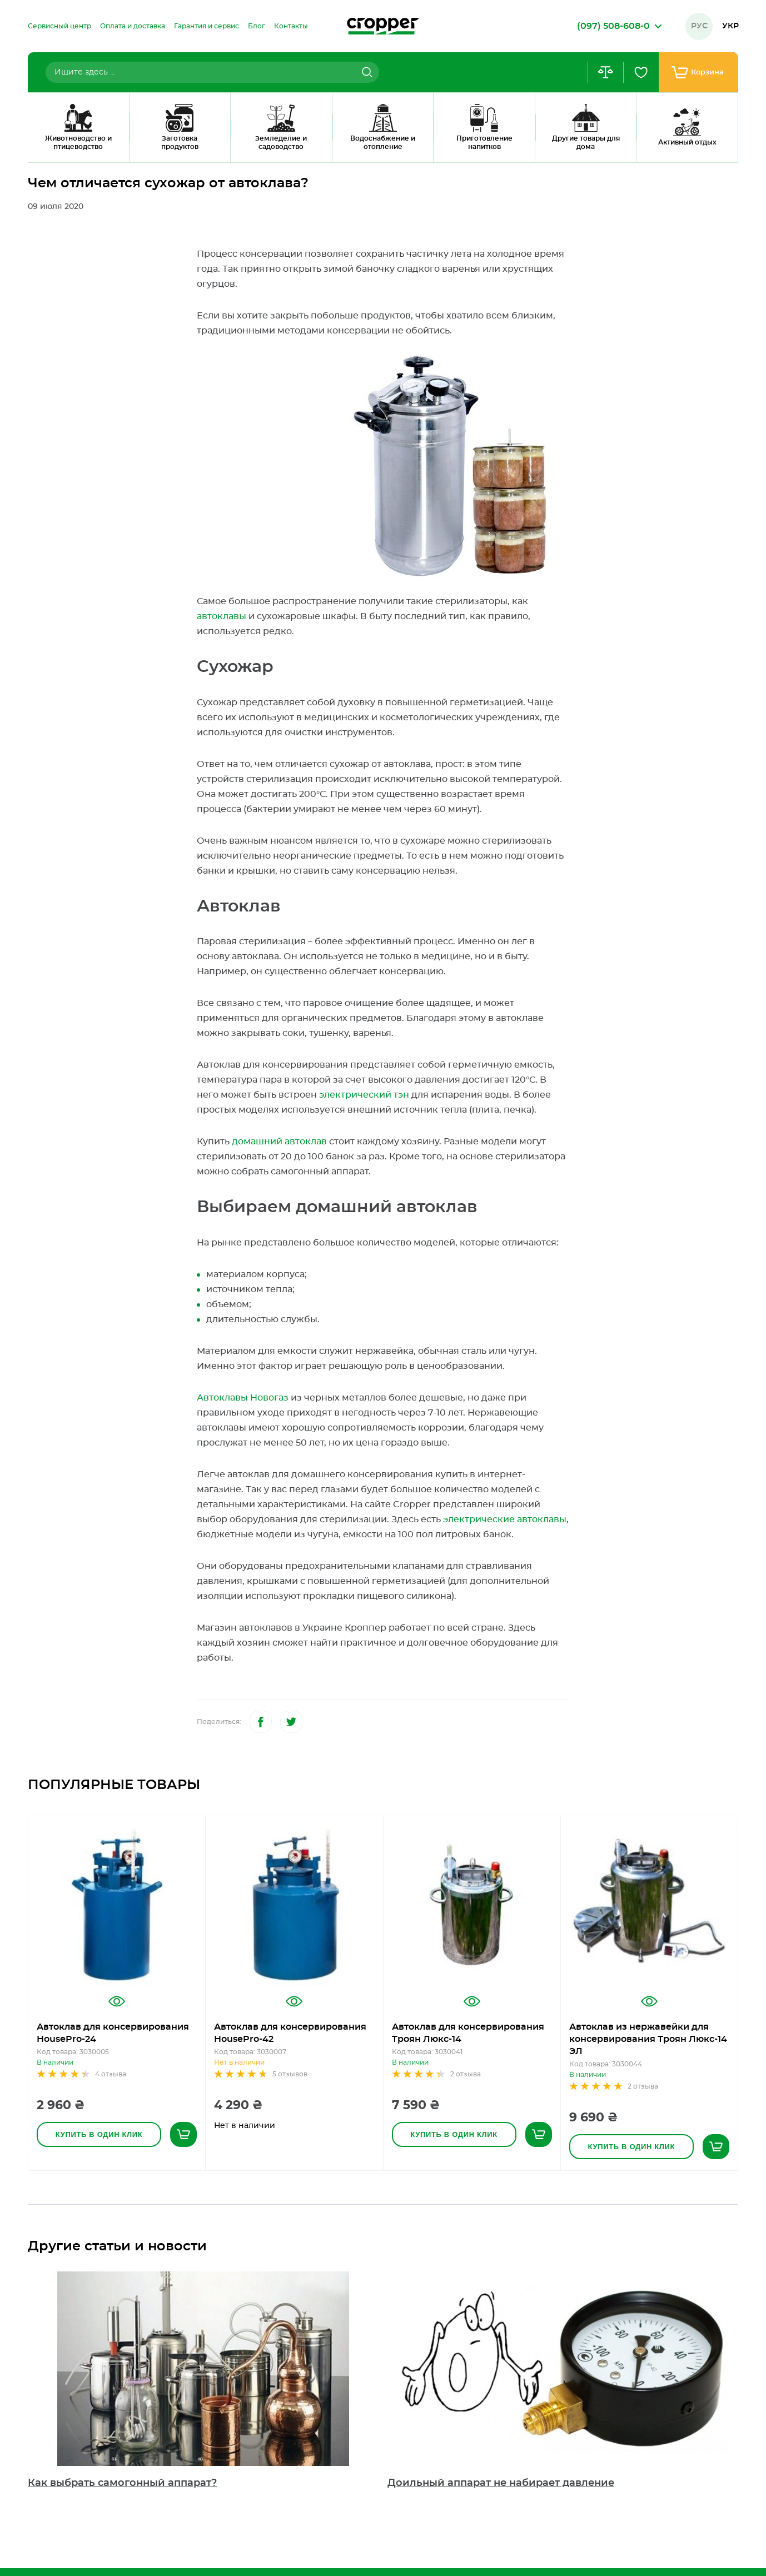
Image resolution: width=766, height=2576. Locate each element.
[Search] (365, 72)
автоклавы (221, 616)
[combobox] (212, 72)
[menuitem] (59, 26)
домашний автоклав (279, 1141)
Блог (80, 147)
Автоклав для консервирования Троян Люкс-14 (468, 2033)
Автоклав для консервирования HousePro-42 (290, 2033)
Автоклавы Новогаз (243, 1397)
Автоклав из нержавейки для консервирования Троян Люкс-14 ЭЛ (648, 2039)
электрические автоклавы (504, 1519)
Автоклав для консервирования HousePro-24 (113, 2033)
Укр (730, 26)
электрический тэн (364, 1094)
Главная (41, 147)
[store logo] (383, 26)
